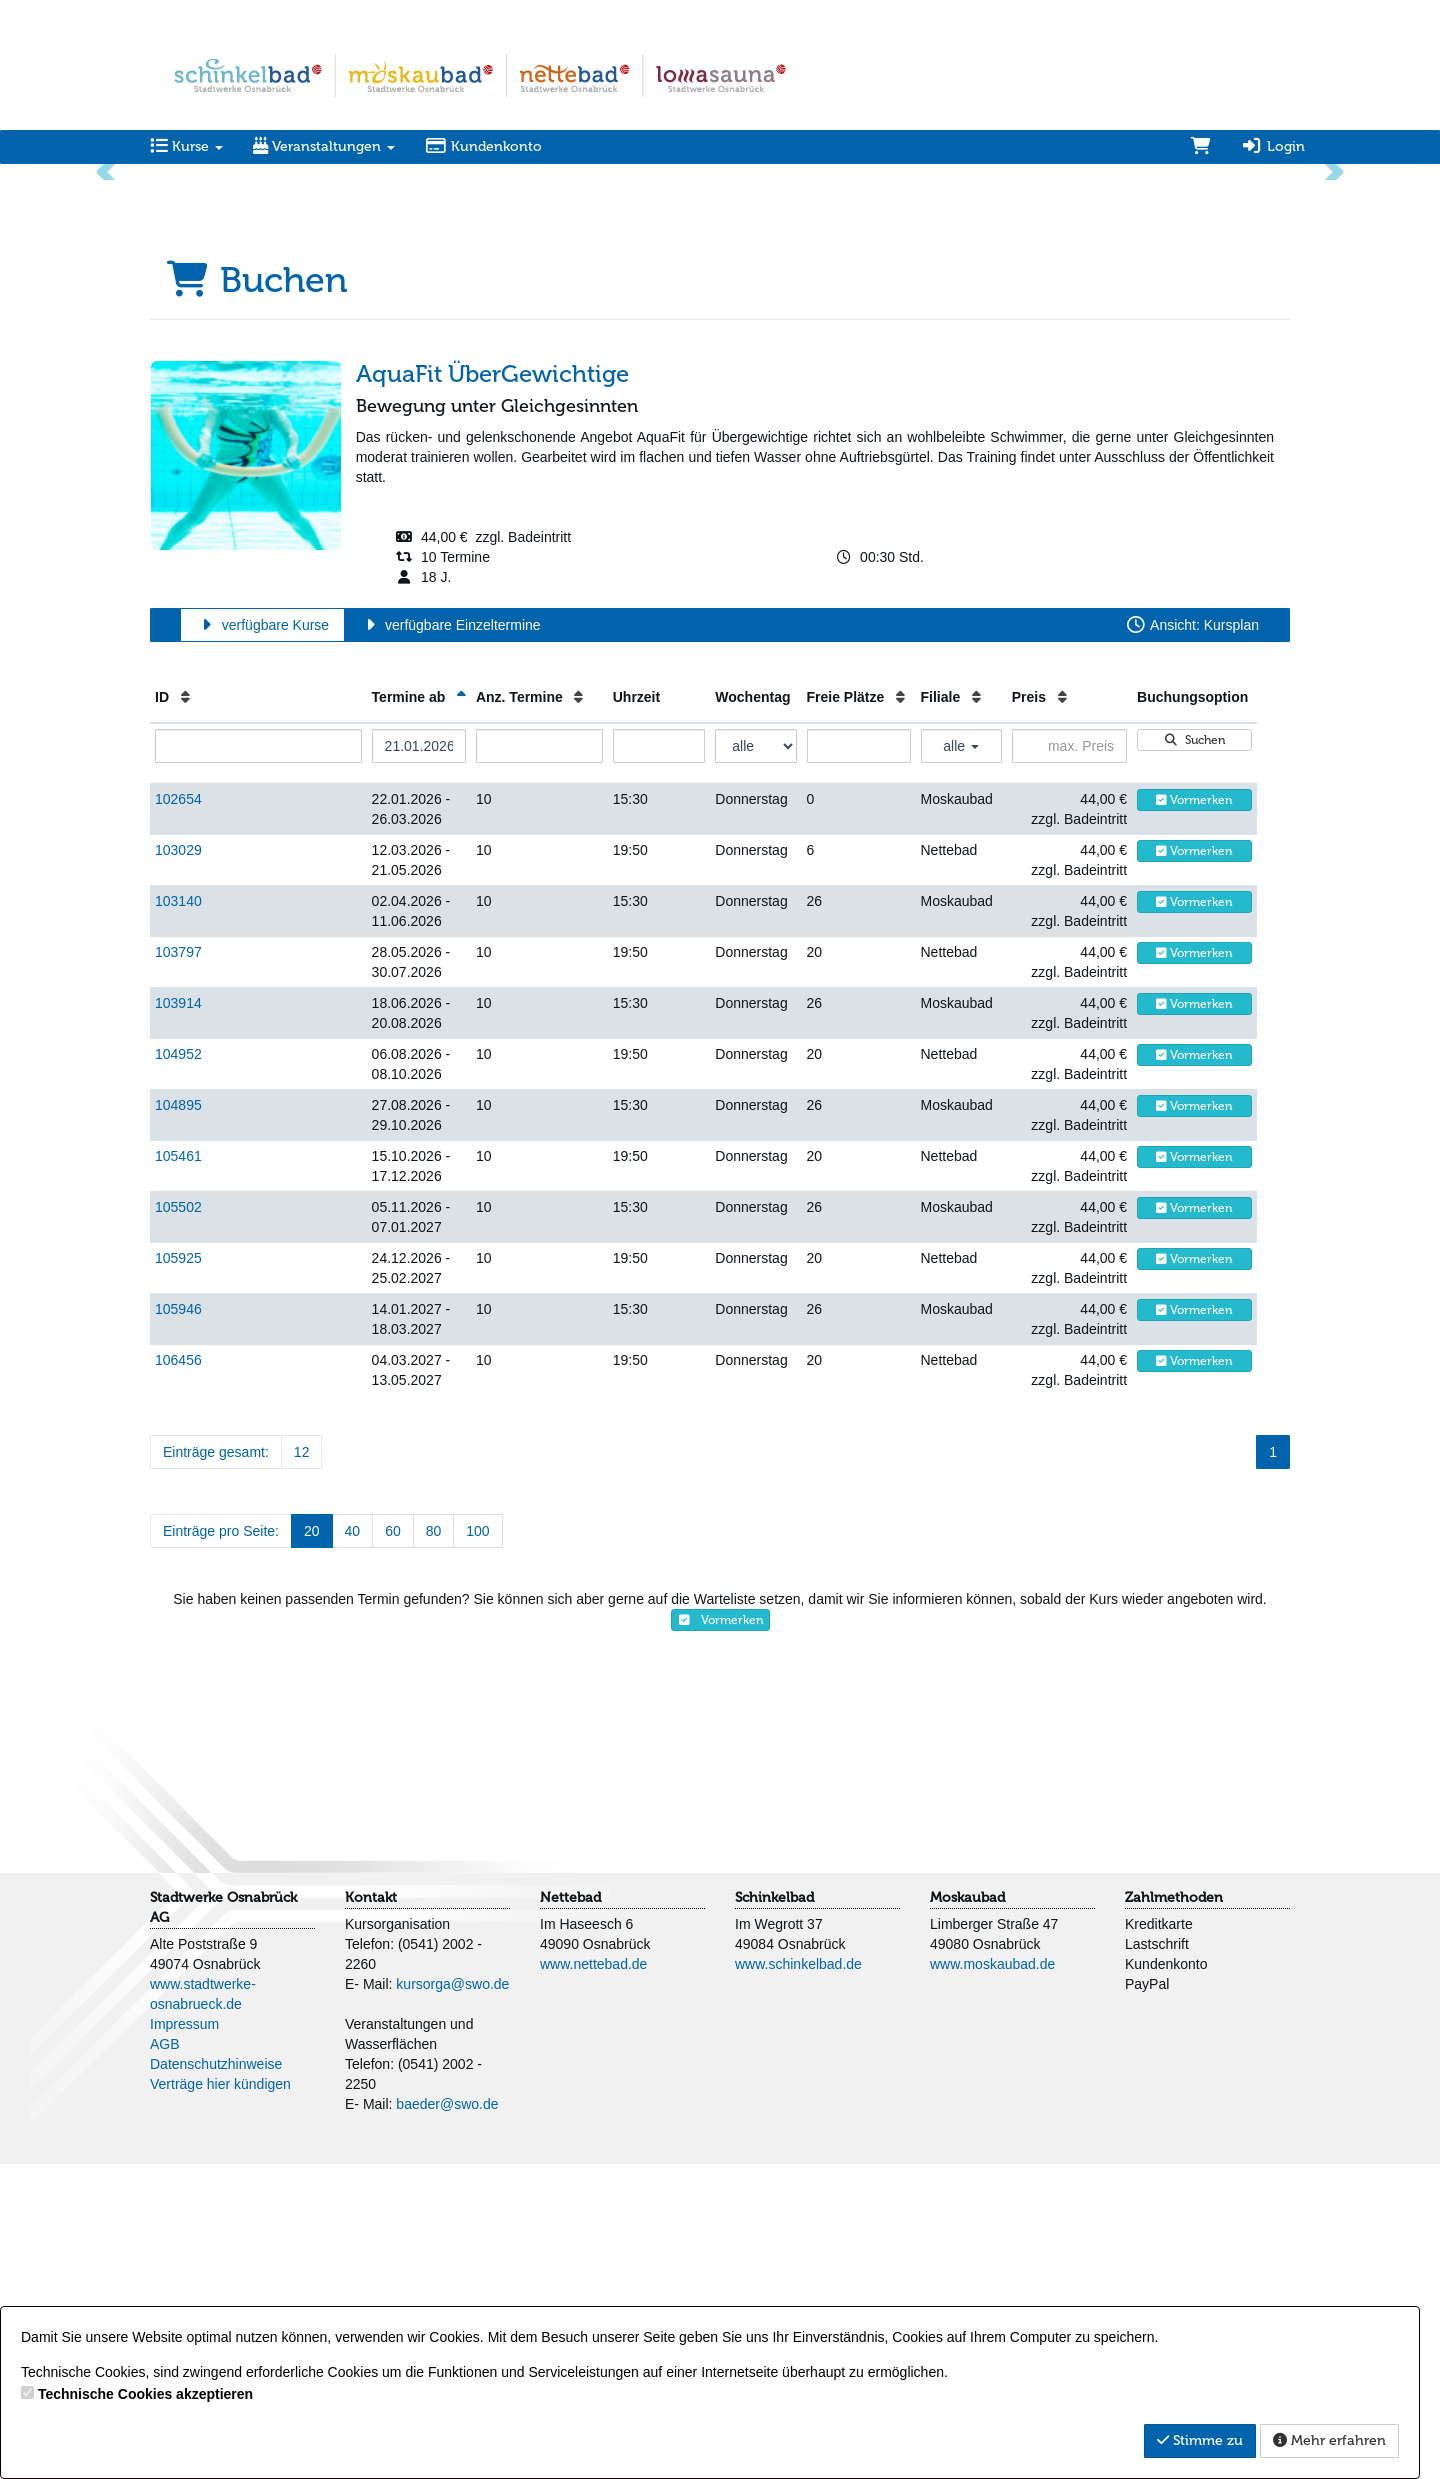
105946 (178, 1624)
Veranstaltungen (324, 146)
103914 (178, 1318)
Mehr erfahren (1329, 2440)
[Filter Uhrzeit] (659, 1061)
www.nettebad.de (593, 2279)
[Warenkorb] (1201, 147)
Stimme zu (1200, 2440)
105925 (178, 1573)
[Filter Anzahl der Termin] (539, 1061)
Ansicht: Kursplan (1192, 940)
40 (353, 1846)
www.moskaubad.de (992, 2279)
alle (961, 1061)
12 (302, 1767)
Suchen (1195, 1055)
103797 (178, 1267)
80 (434, 1846)
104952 (178, 1369)
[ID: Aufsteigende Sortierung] (185, 1012)
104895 (178, 1420)
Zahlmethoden (1174, 2212)
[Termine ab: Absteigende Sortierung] (461, 1012)
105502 (178, 1522)
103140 (178, 1216)
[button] (108, 327)
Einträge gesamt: (216, 1767)
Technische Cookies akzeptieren (145, 2394)
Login (1273, 146)
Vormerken (1194, 1115)
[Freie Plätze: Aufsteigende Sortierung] (900, 1012)
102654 (178, 1114)
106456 (178, 1675)
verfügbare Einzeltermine (449, 940)
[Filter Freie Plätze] (859, 1061)
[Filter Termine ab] (419, 1061)
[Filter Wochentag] (755, 1061)
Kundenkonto (483, 146)
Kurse (186, 146)
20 (312, 1846)
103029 (178, 1165)
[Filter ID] (258, 1061)
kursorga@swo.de (452, 2299)
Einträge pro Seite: (221, 1846)
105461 (178, 1471)
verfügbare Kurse (262, 940)
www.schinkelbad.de (798, 2279)
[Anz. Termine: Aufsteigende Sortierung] (578, 1012)
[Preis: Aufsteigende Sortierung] (1062, 1012)
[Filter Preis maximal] (1069, 1061)
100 (477, 1846)
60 (393, 1846)
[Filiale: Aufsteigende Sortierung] (976, 1012)
